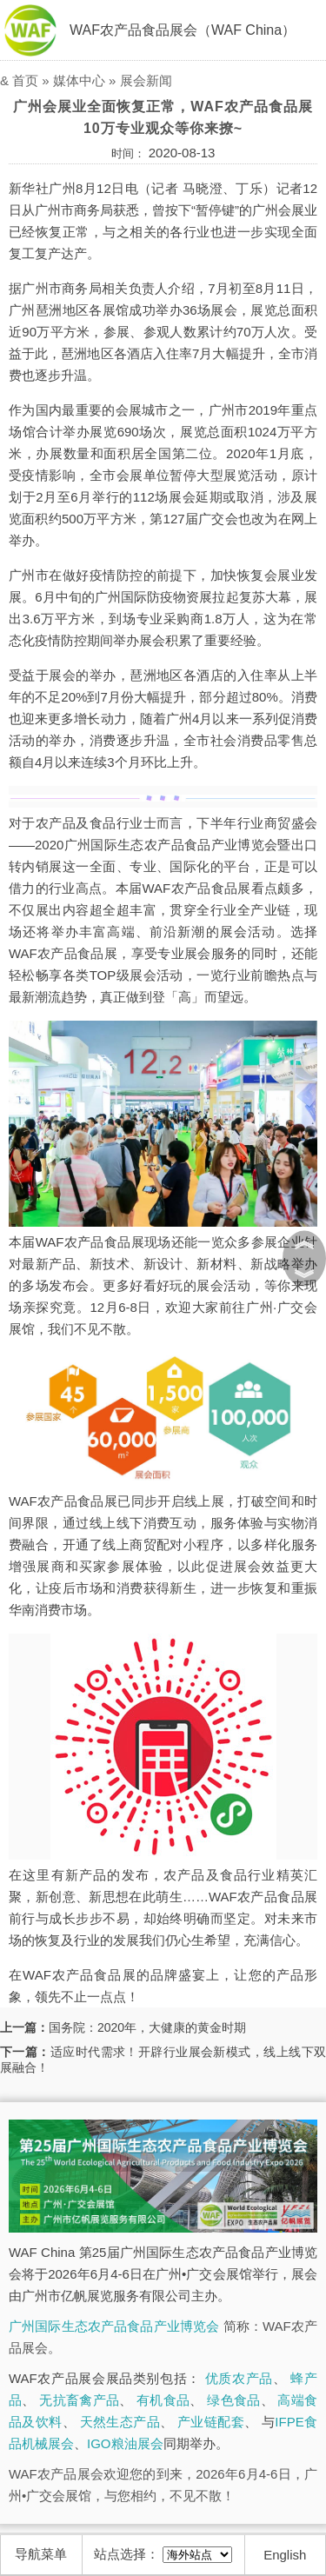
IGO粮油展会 (125, 2443)
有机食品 (163, 2400)
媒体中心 (79, 80)
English (284, 2554)
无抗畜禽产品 (79, 2400)
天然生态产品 (120, 2421)
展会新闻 (146, 80)
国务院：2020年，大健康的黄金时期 (147, 2027)
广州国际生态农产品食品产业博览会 (114, 2326)
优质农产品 (239, 2378)
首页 (25, 80)
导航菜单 (41, 2553)
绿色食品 (233, 2400)
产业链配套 (210, 2421)
